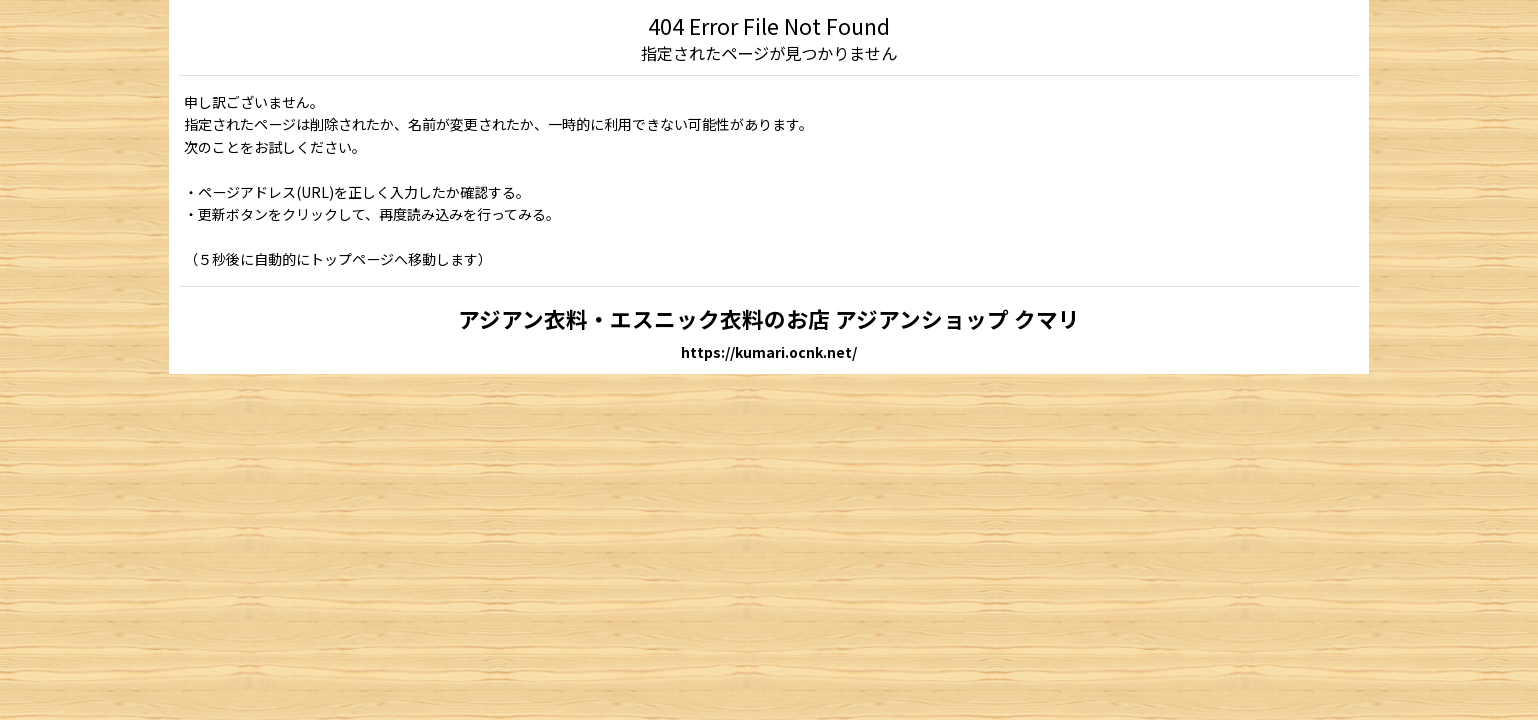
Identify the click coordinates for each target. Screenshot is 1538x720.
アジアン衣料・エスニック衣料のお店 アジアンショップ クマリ (769, 318)
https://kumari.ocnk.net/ (769, 352)
